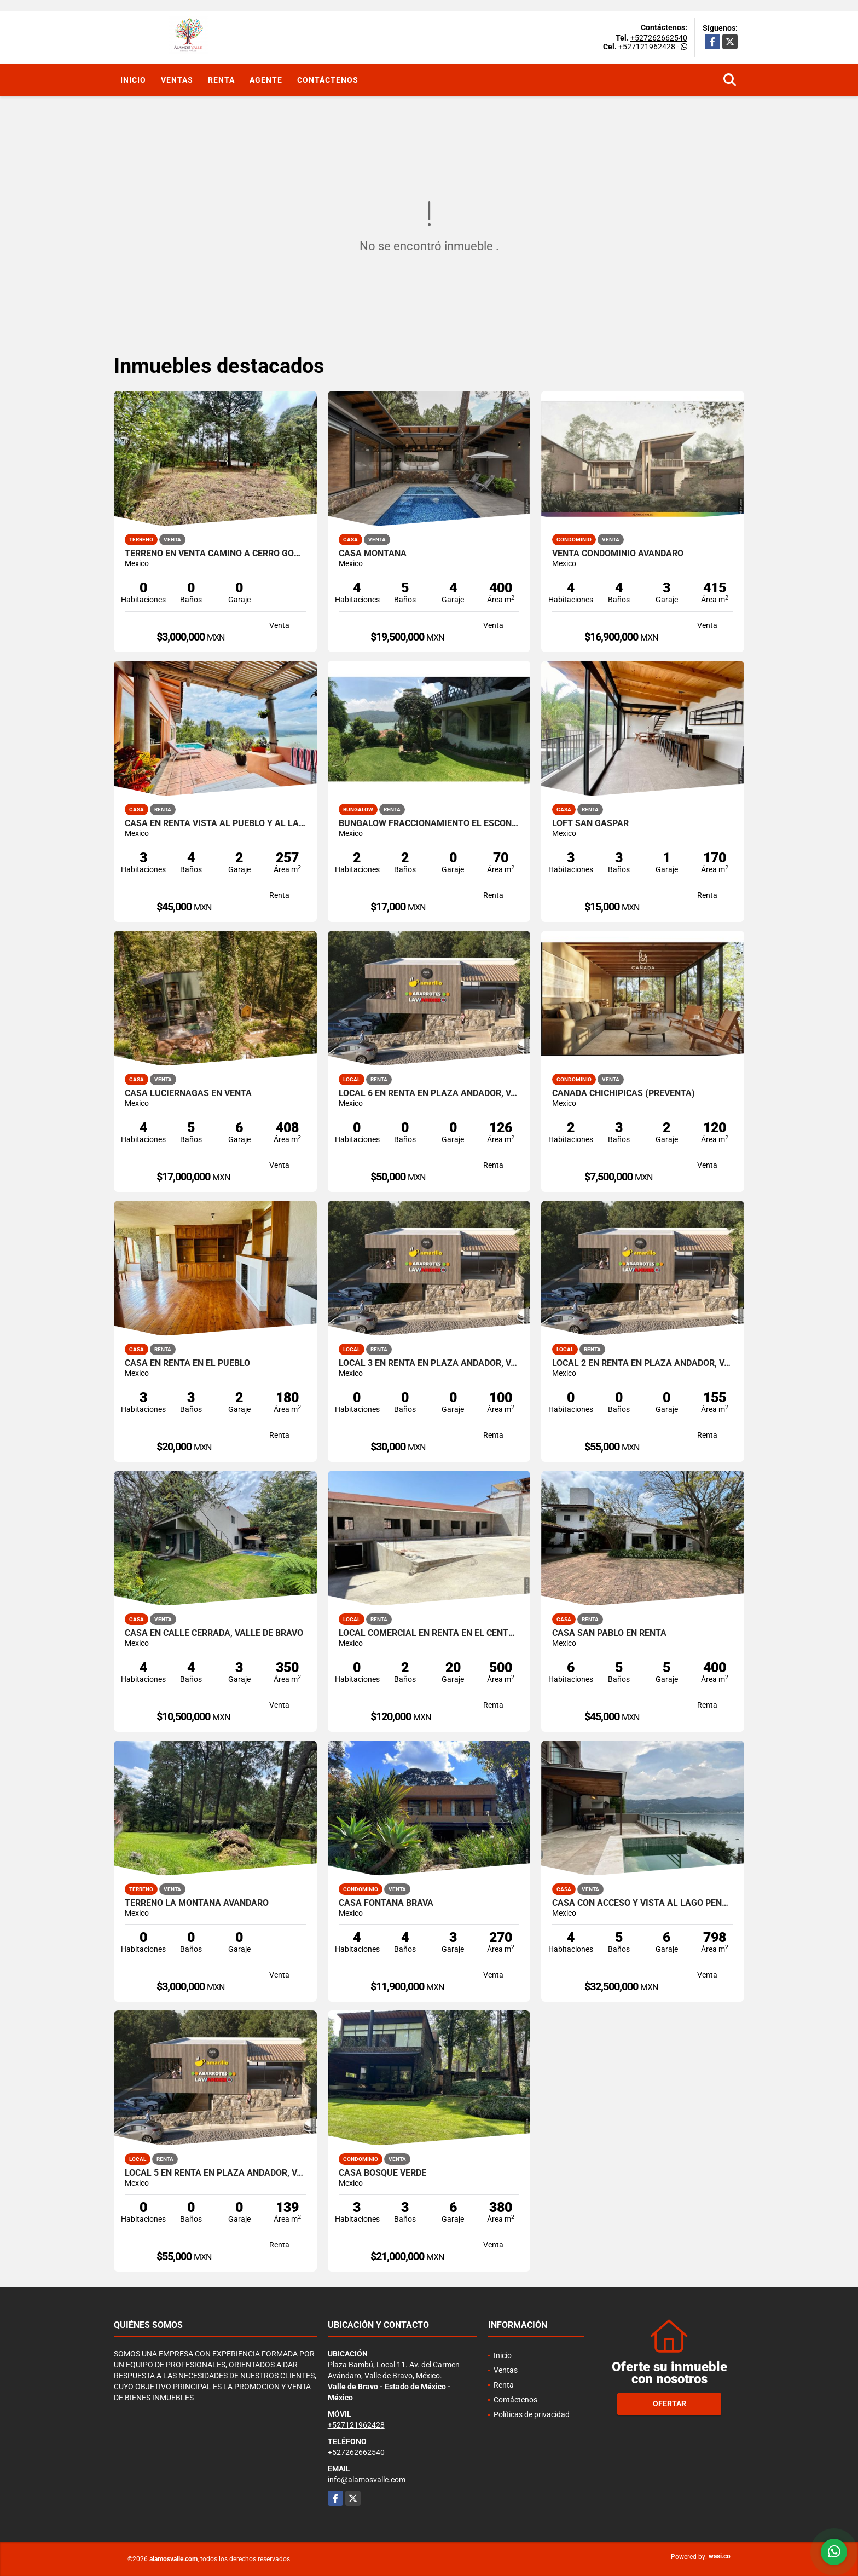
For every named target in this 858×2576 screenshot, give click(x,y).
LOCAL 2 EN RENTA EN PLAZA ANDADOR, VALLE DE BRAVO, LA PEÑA (642, 1363)
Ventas (177, 80)
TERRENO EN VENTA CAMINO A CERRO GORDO (215, 553)
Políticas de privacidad (532, 2414)
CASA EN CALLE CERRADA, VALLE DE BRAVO (214, 1633)
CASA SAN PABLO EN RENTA (609, 1633)
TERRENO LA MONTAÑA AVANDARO (197, 1903)
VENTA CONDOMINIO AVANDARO (617, 553)
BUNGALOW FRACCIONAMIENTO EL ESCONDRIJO (429, 823)
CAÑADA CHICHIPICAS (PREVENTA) (623, 1093)
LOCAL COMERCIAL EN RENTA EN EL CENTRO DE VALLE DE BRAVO (429, 1633)
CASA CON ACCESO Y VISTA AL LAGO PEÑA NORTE (642, 1903)
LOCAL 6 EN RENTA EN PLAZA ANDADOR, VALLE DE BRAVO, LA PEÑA (429, 1093)
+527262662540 (658, 37)
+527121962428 (646, 46)
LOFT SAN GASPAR (590, 823)
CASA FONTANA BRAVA (386, 1903)
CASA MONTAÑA (373, 553)
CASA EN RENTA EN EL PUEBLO (187, 1363)
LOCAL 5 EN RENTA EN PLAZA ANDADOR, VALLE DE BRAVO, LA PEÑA (215, 2173)
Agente (266, 80)
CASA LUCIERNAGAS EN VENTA (188, 1093)
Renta (221, 80)
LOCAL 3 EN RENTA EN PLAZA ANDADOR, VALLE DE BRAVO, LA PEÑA (429, 1363)
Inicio (133, 80)
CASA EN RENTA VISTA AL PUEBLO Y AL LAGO (215, 823)
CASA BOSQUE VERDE (382, 2173)
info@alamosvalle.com (366, 2479)
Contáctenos (327, 80)
